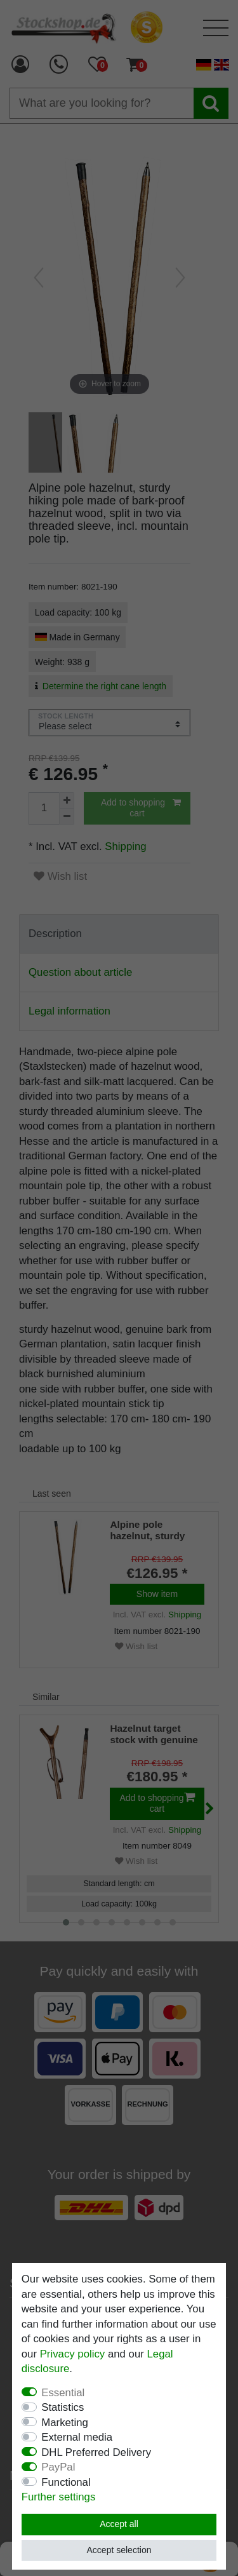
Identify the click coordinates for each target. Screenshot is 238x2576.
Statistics (62, 2407)
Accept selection (119, 2550)
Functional (65, 2482)
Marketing (64, 2423)
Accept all (119, 2524)
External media (76, 2437)
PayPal (58, 2467)
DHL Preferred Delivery (96, 2452)
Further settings (59, 2497)
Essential (62, 2393)
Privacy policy (72, 2354)
